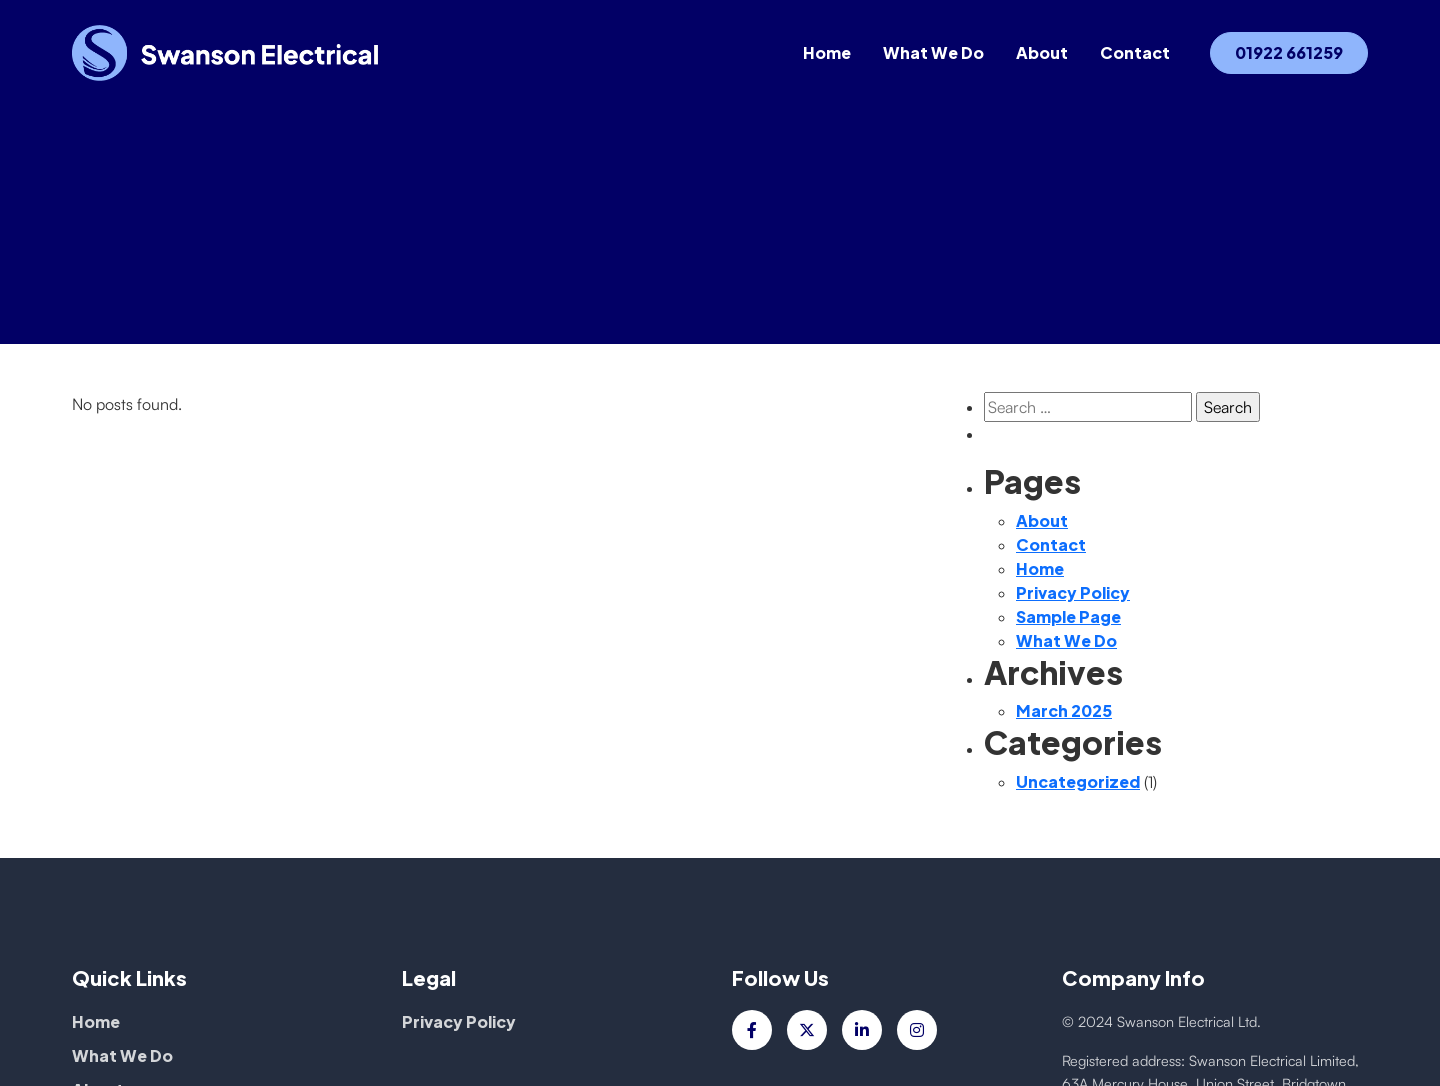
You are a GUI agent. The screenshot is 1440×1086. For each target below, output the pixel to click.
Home (827, 54)
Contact (1135, 54)
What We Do (933, 54)
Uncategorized (1078, 781)
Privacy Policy (1073, 592)
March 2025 (1064, 710)
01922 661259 (1289, 54)
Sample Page (1068, 616)
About (1042, 54)
